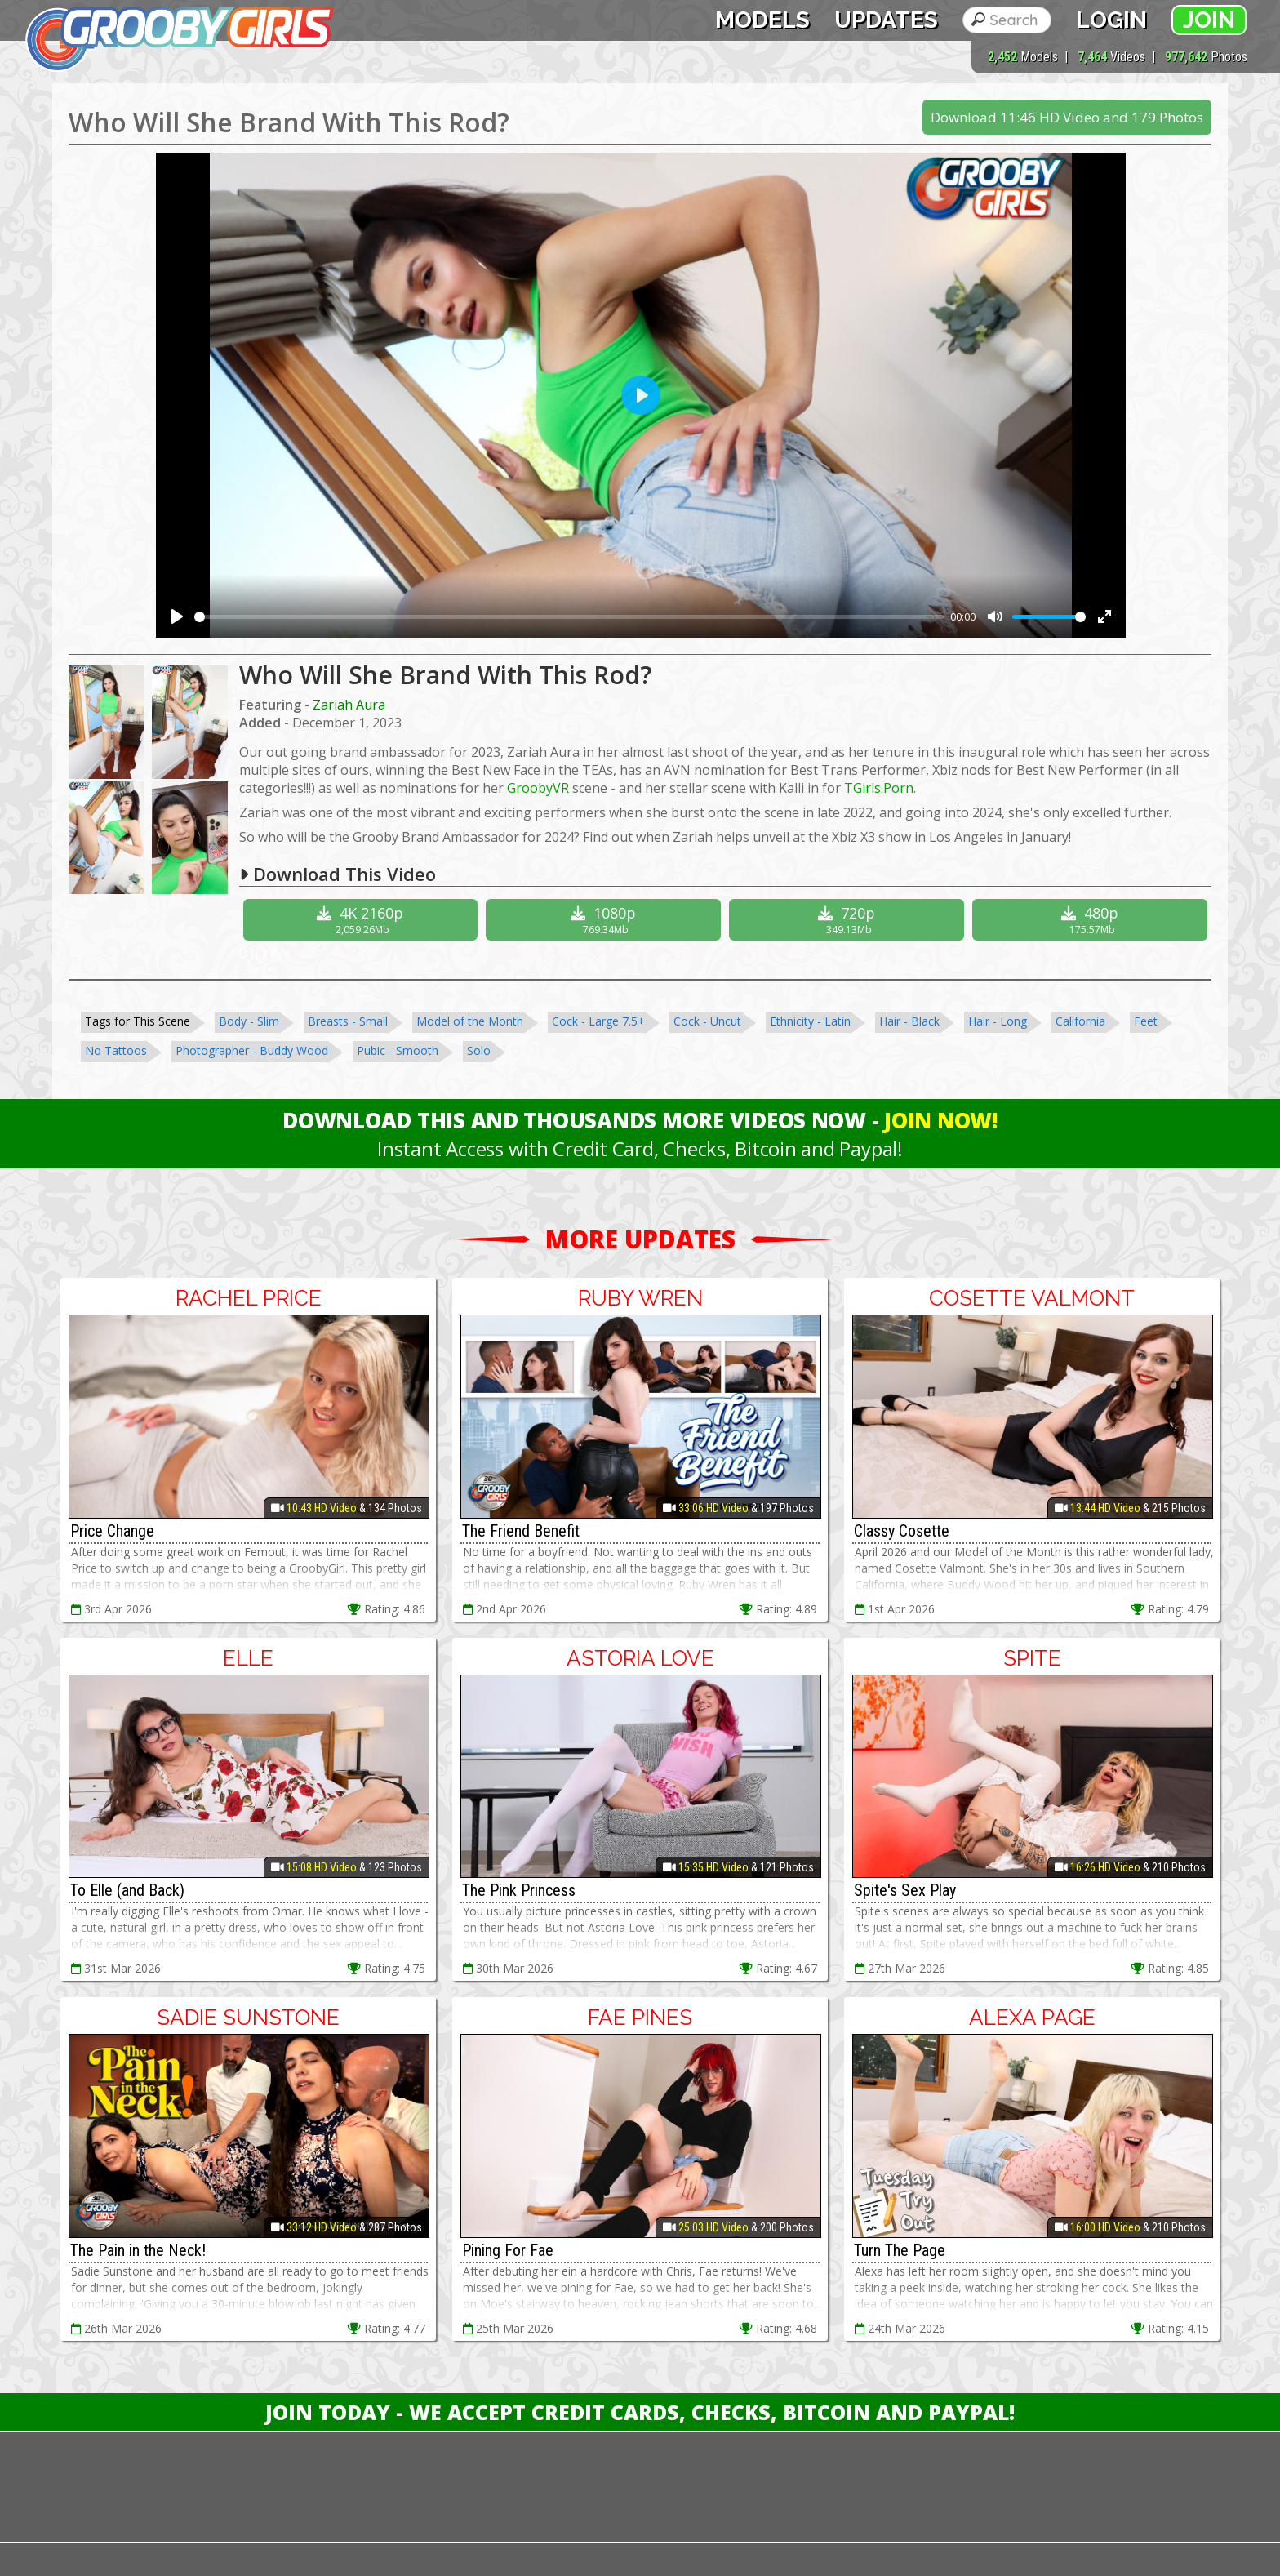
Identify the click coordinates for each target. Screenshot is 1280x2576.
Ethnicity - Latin (810, 1021)
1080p (605, 920)
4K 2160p (362, 920)
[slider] (569, 617)
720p (848, 920)
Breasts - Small (348, 1021)
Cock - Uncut (707, 1021)
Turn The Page (899, 2250)
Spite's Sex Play (905, 1890)
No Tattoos (116, 1050)
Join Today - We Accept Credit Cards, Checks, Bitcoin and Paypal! (640, 2412)
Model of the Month (469, 1021)
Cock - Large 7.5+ (598, 1021)
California (1080, 1021)
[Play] (177, 616)
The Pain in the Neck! (138, 2250)
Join (1209, 20)
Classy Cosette (901, 1531)
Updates (886, 20)
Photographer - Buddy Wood (252, 1050)
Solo (479, 1050)
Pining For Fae (507, 2250)
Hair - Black (909, 1021)
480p (1091, 920)
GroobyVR (538, 788)
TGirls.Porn (878, 788)
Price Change (112, 1531)
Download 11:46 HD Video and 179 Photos (1067, 117)
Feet (1146, 1021)
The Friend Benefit (521, 1531)
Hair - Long (997, 1021)
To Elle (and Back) (127, 1890)
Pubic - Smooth (397, 1050)
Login (1111, 20)
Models (762, 20)
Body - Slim (249, 1021)
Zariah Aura (349, 705)
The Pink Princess (519, 1890)
